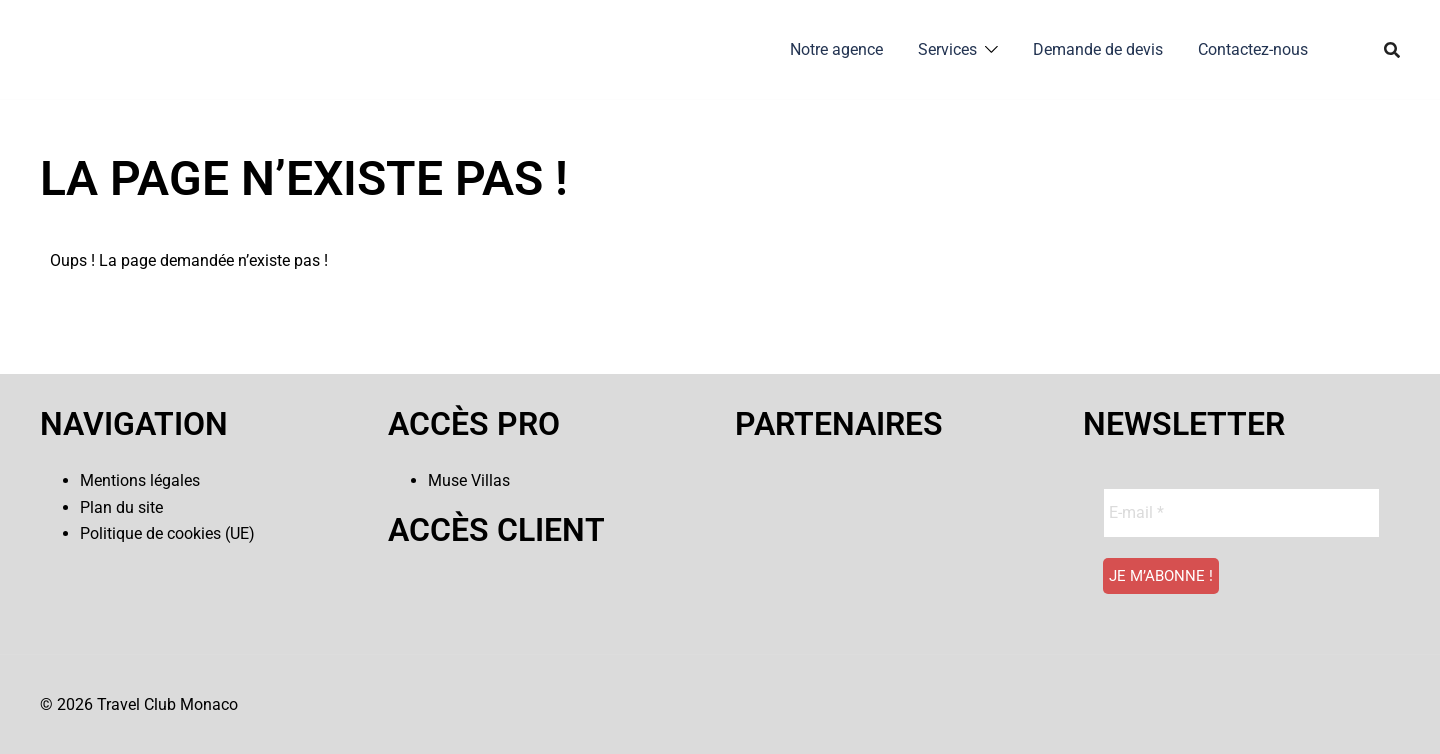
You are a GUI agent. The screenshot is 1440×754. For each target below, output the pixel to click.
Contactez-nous (1253, 49)
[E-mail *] (1242, 513)
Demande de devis (1098, 49)
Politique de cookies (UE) (167, 533)
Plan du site (121, 507)
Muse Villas (469, 480)
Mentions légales (140, 480)
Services (947, 49)
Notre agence (836, 49)
